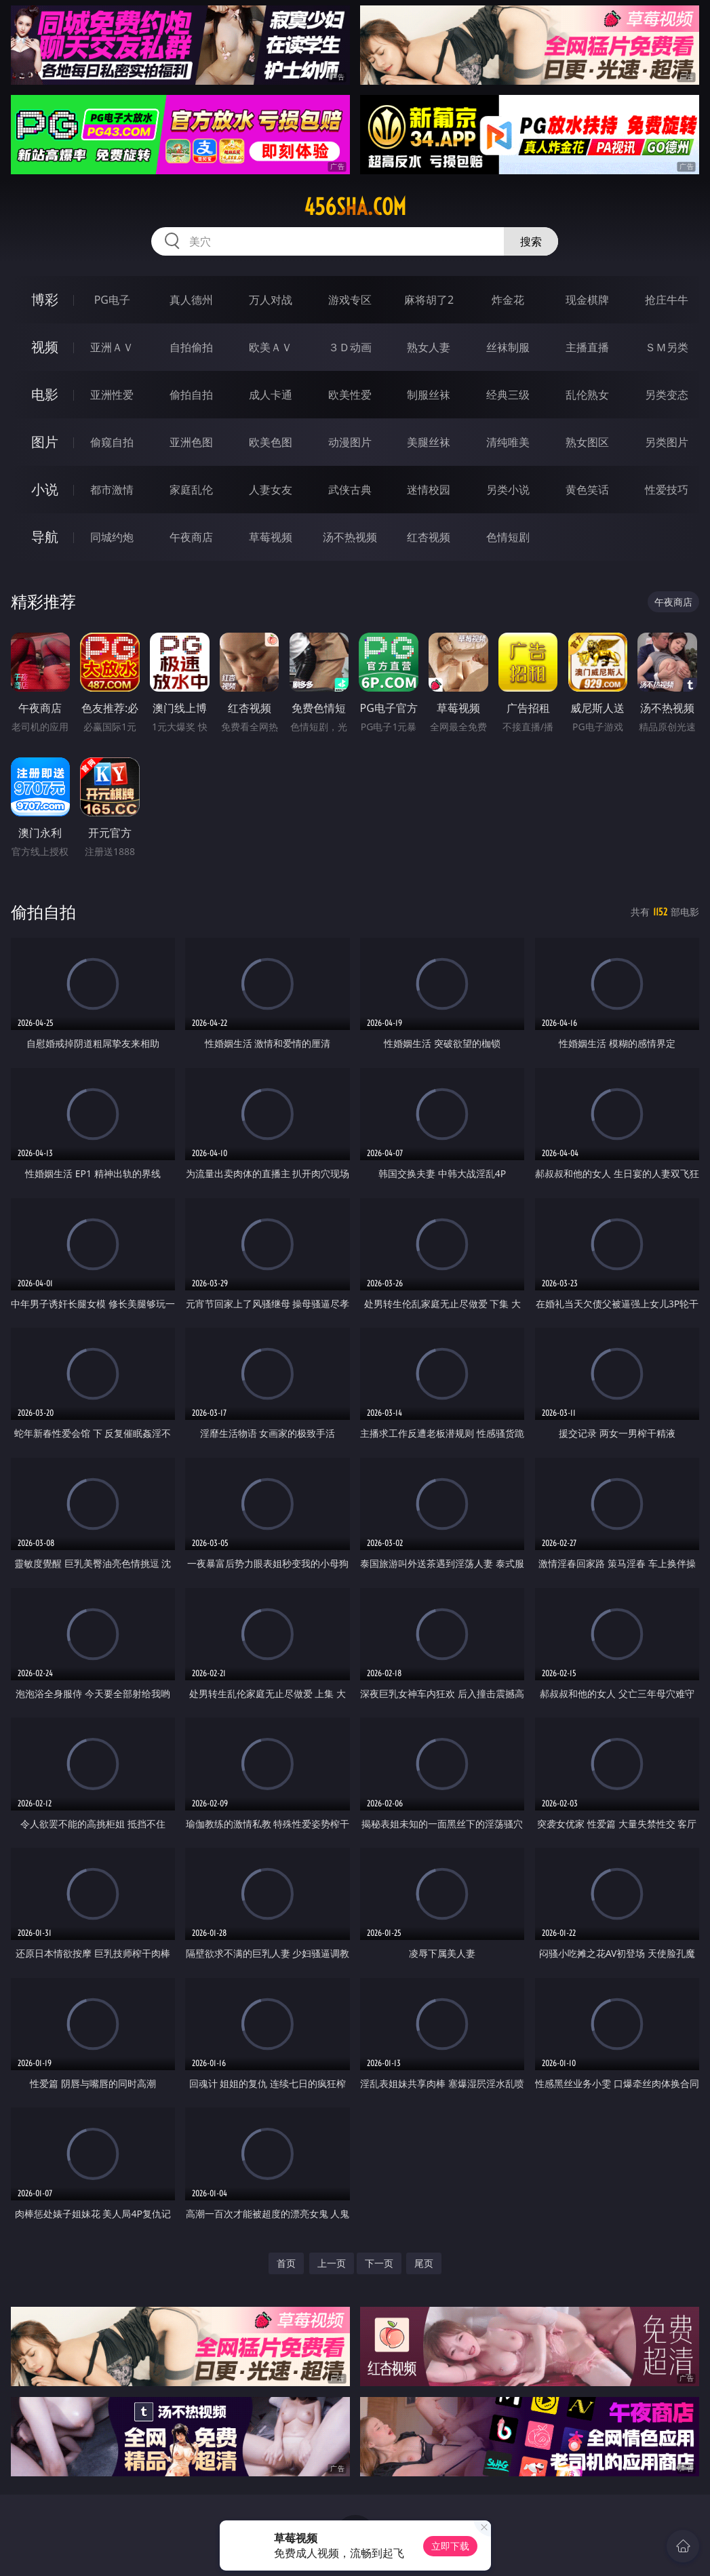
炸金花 (508, 299)
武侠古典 (350, 489)
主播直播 (587, 347)
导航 (44, 537)
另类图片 (666, 442)
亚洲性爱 (112, 394)
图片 (44, 442)
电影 (44, 394)
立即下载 (450, 2545)
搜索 (531, 241)
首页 (286, 2263)
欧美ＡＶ (270, 347)
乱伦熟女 (587, 394)
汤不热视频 (350, 537)
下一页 (379, 2263)
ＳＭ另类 (666, 347)
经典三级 (508, 394)
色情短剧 (508, 537)
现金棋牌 (587, 299)
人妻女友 (270, 489)
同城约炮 (112, 537)
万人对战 (270, 299)
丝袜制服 (508, 347)
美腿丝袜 (428, 442)
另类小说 (508, 489)
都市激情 (112, 489)
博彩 (44, 299)
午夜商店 (191, 537)
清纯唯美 (508, 442)
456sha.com (355, 206)
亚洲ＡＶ (112, 347)
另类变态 (666, 394)
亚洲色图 (191, 442)
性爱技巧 (666, 489)
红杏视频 (428, 537)
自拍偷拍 (191, 347)
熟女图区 (587, 442)
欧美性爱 (350, 394)
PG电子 (112, 299)
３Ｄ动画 (350, 347)
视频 (44, 347)
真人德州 (191, 299)
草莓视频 (270, 537)
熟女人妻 (428, 347)
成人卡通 (270, 394)
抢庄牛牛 (666, 299)
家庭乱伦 (191, 489)
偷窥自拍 (112, 442)
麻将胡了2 (429, 299)
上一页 (331, 2263)
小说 (44, 489)
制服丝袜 (428, 394)
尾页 (423, 2263)
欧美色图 (270, 442)
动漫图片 (350, 442)
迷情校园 (428, 489)
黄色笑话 (587, 489)
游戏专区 (350, 299)
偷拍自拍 (191, 394)
